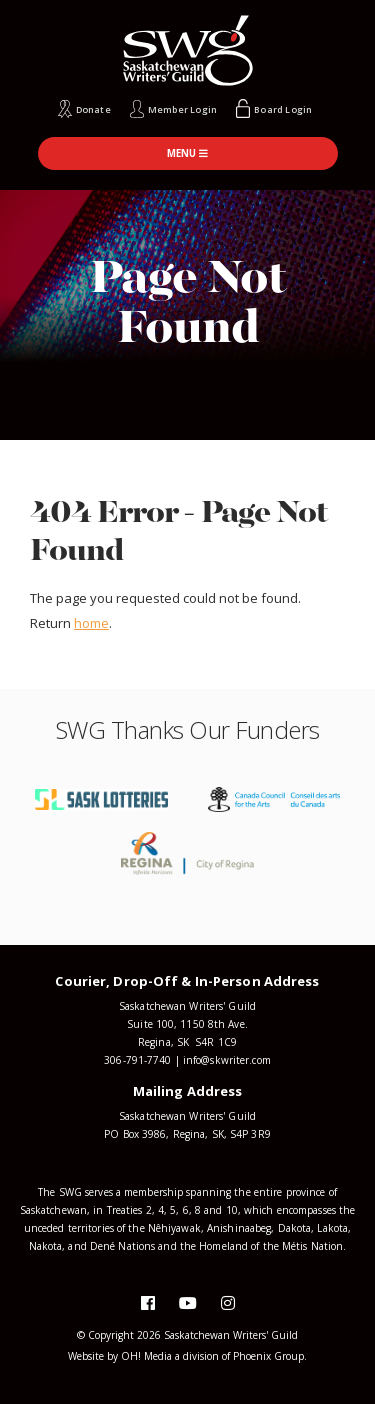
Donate (93, 109)
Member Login (182, 109)
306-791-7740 (137, 1060)
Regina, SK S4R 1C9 (187, 1042)
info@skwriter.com (227, 1060)
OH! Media (146, 1356)
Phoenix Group (268, 1356)
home (91, 623)
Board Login (283, 109)
